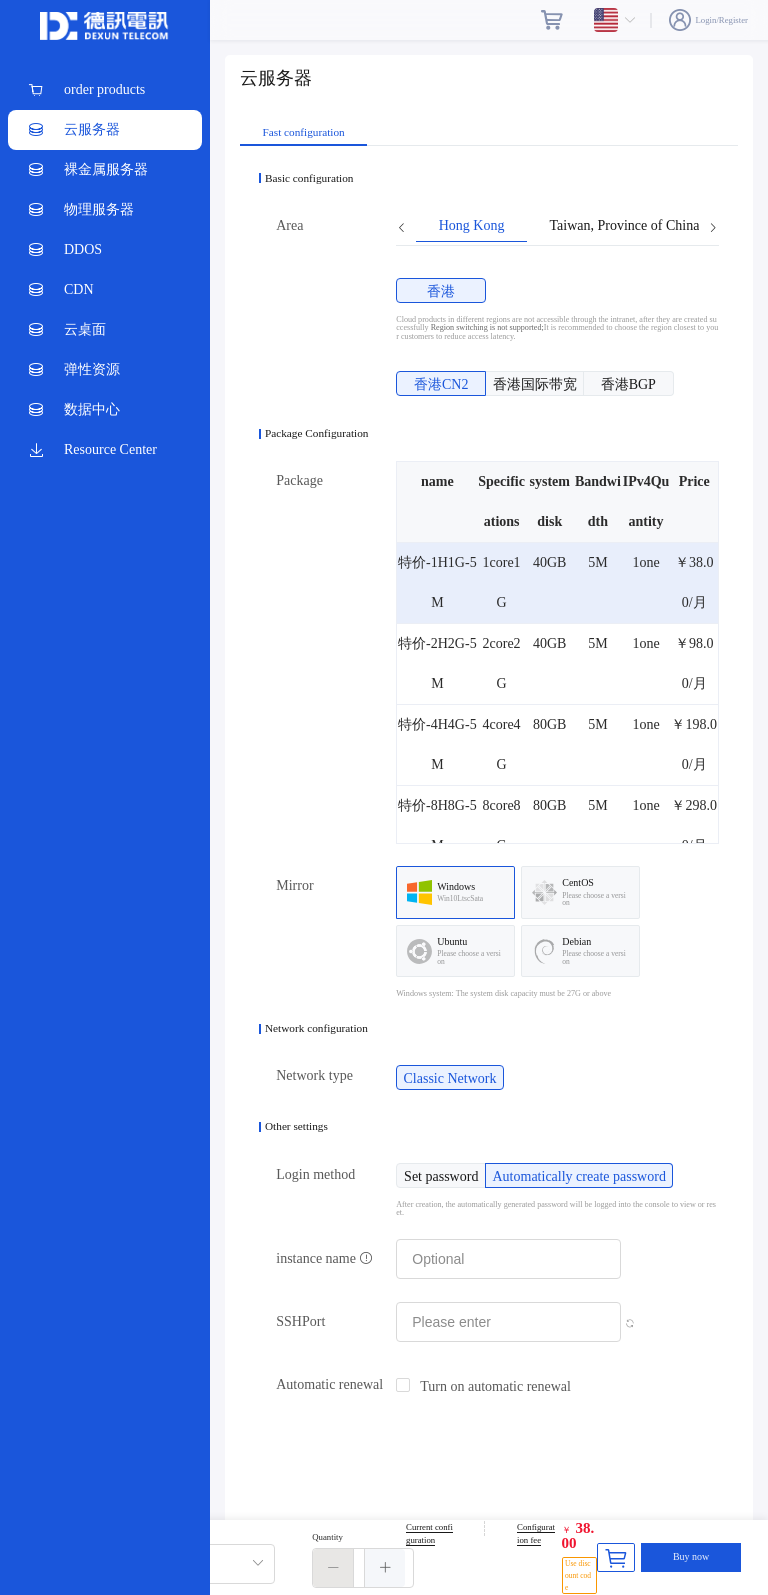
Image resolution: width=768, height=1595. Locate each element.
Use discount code (578, 1575)
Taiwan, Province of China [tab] (624, 226)
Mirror (294, 885)
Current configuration (429, 1534)
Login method (315, 1174)
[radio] (441, 290)
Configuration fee (536, 1534)
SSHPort (300, 1321)
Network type (314, 1075)
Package (299, 480)
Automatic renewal (329, 1384)
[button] (333, 1568)
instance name (324, 1258)
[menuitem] (105, 90)
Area (289, 225)
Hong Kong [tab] (472, 226)
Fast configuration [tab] (304, 132)
